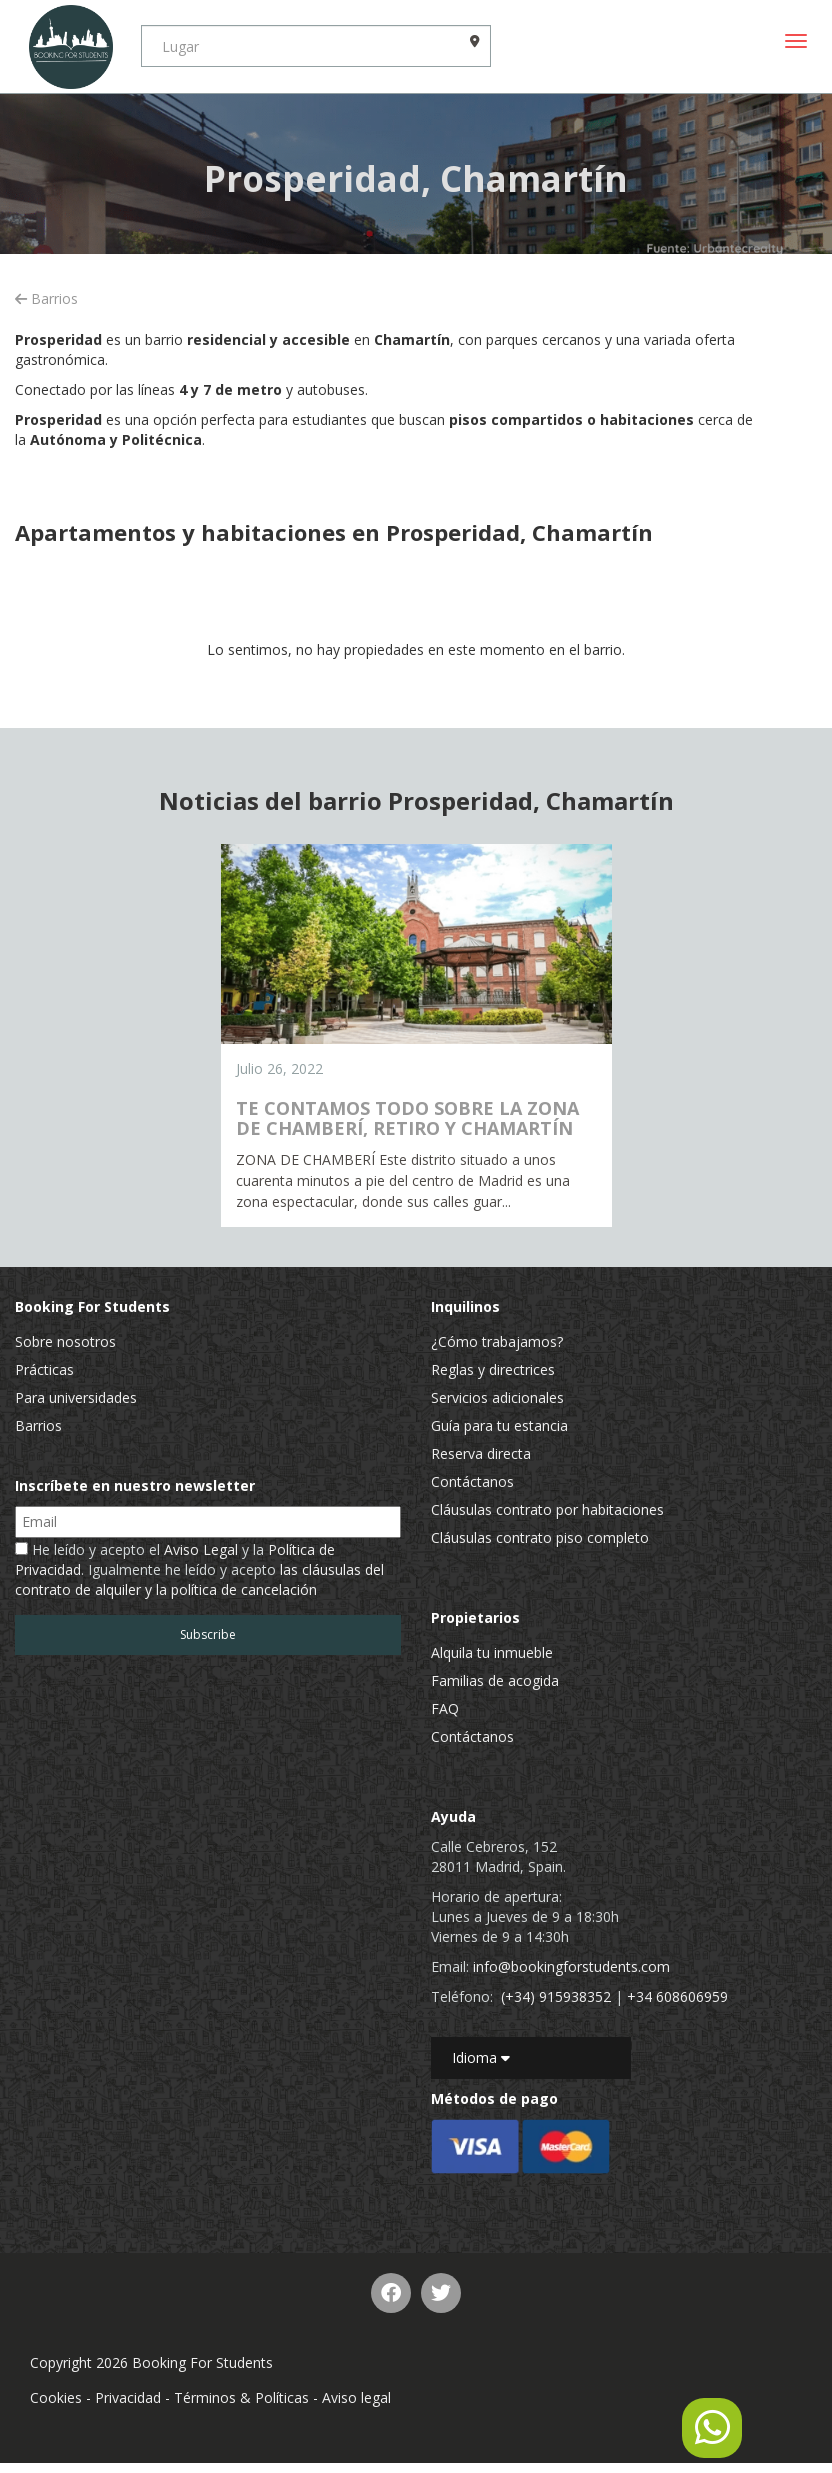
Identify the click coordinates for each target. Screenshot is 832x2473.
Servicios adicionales (497, 1397)
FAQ (445, 1708)
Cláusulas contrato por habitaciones (547, 1509)
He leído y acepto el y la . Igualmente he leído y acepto (199, 1569)
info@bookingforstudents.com (571, 1966)
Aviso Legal (201, 1549)
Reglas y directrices (493, 1369)
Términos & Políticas (241, 2397)
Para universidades (76, 1397)
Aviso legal (356, 2397)
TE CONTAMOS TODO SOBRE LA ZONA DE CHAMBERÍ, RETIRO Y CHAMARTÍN (407, 1118)
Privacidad (128, 2397)
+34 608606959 (677, 1996)
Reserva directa (481, 1453)
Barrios (46, 298)
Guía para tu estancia (499, 1425)
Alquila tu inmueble (492, 1652)
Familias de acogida (495, 1680)
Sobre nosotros (65, 1341)
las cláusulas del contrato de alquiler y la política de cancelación (199, 1579)
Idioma (481, 2057)
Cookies (56, 2397)
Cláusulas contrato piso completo (540, 1537)
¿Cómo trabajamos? (497, 1341)
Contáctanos (472, 1481)
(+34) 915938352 (556, 1996)
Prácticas (44, 1369)
